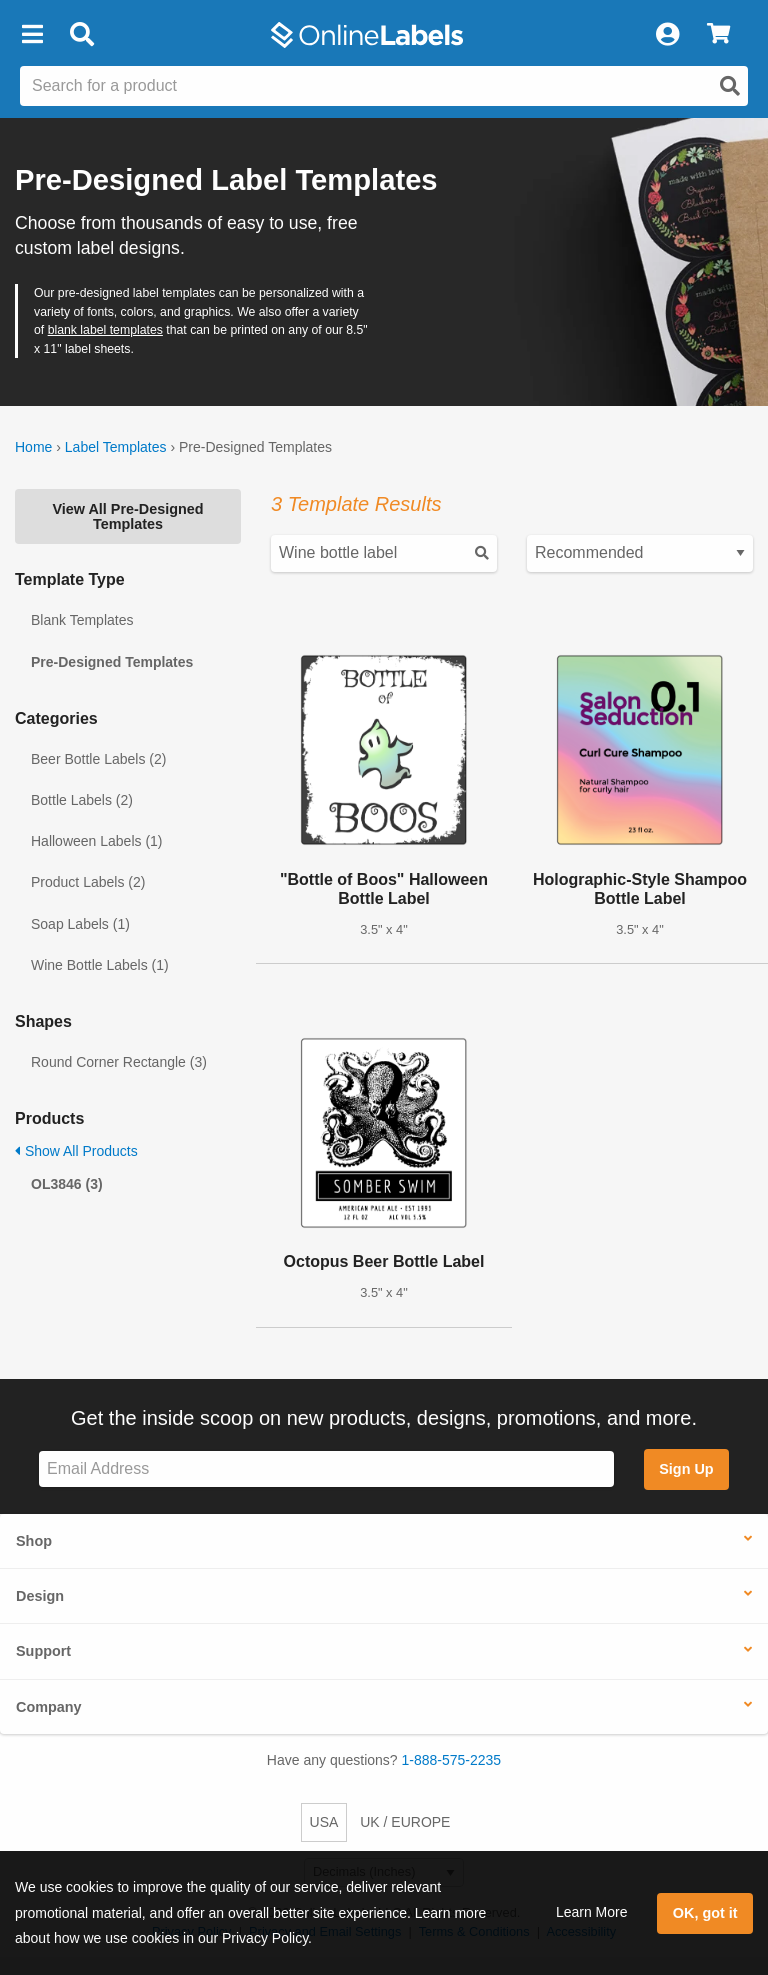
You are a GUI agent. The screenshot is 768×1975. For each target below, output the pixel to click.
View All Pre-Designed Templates (127, 516)
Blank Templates (82, 620)
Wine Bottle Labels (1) (100, 965)
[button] (32, 35)
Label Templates (116, 447)
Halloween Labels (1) (97, 841)
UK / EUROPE (405, 1822)
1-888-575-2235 (452, 1760)
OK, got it (705, 1913)
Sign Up (686, 1469)
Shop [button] (34, 1541)
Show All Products (76, 1151)
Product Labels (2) (88, 882)
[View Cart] (718, 35)
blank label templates (105, 330)
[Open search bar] (81, 35)
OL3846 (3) (67, 1184)
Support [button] (43, 1651)
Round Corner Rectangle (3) (119, 1062)
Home (33, 447)
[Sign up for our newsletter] (326, 1469)
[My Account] (667, 35)
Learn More (592, 1912)
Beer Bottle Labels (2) (98, 759)
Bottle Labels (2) (82, 800)
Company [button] (49, 1707)
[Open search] (730, 86)
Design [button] (40, 1596)
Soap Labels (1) (80, 924)
